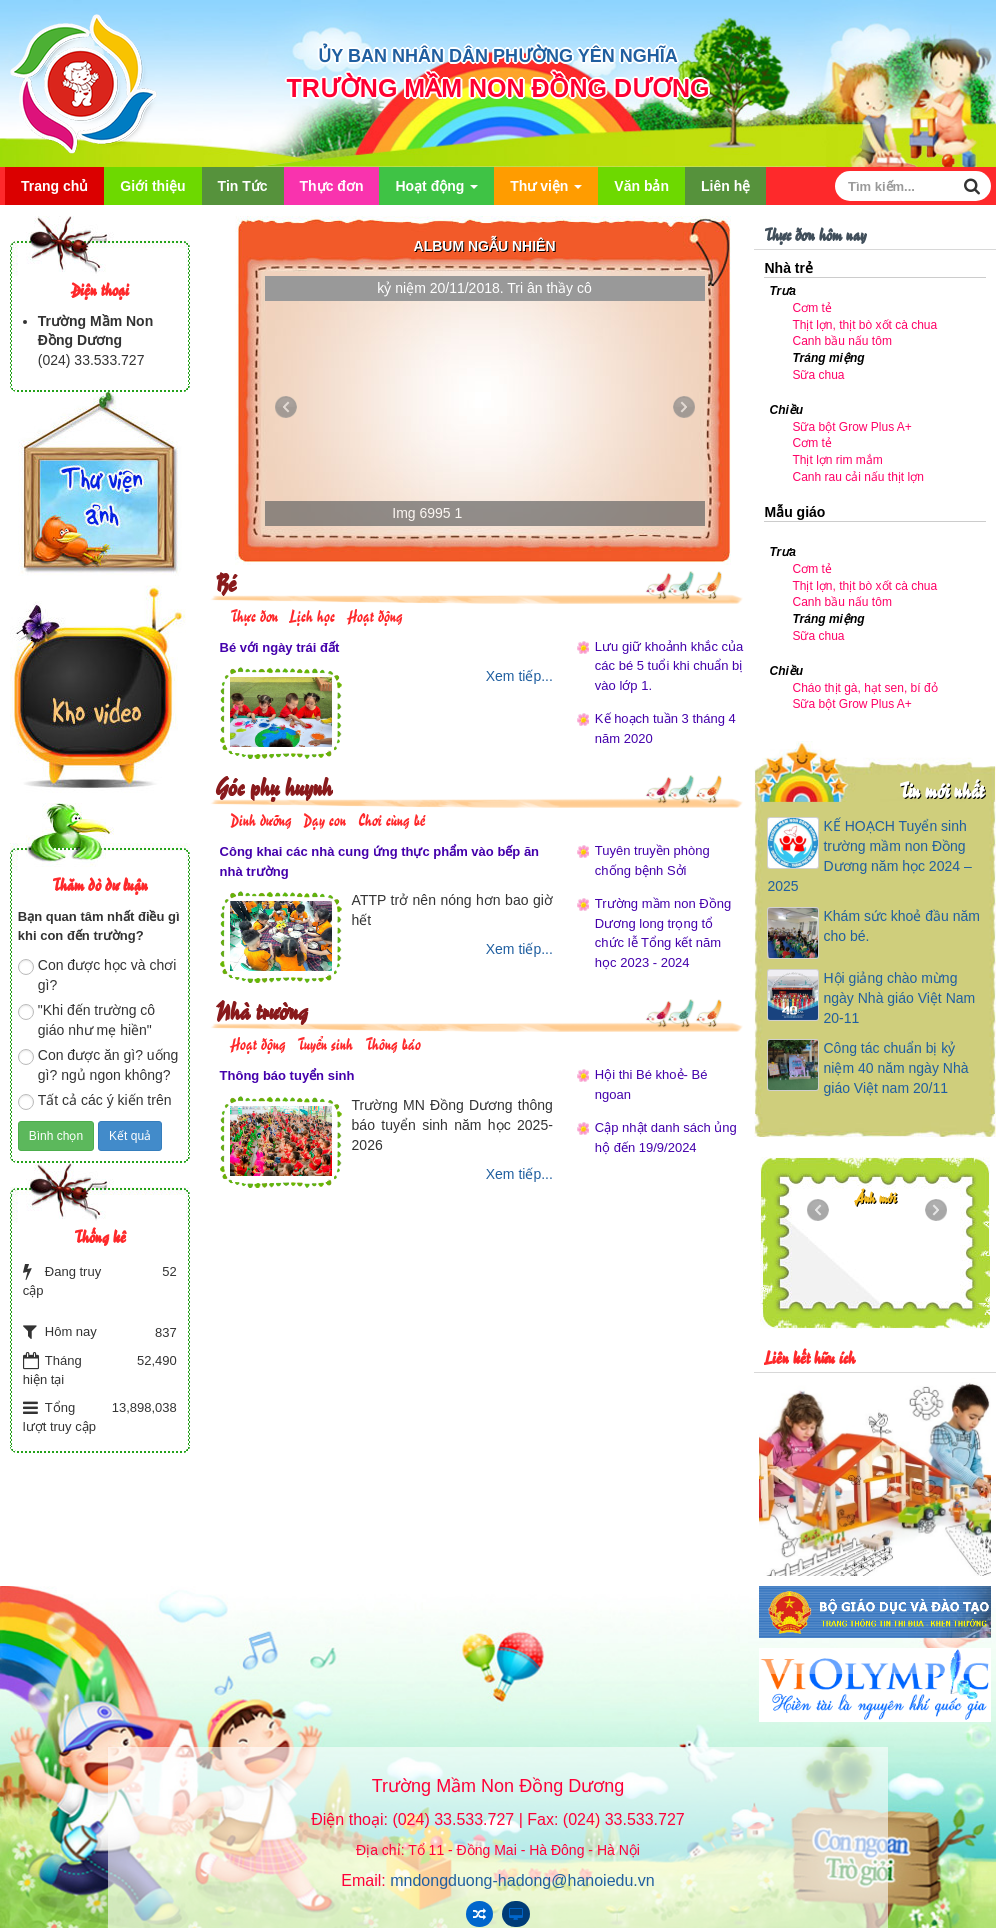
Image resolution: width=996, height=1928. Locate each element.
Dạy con (324, 818)
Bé (225, 581)
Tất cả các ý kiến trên (95, 1101)
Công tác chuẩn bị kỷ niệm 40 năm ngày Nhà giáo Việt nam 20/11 (895, 1068)
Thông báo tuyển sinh (287, 1075)
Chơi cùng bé (391, 818)
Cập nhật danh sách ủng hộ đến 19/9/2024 (666, 1137)
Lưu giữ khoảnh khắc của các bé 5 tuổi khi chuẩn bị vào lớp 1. (669, 666)
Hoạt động (436, 191)
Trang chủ (54, 186)
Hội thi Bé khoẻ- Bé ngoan (651, 1084)
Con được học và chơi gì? (97, 975)
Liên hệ (725, 186)
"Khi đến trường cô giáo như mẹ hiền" (86, 1020)
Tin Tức (243, 186)
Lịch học (312, 614)
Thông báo (393, 1042)
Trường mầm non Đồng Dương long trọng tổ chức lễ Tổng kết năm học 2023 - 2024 (663, 933)
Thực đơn (332, 186)
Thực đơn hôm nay (815, 233)
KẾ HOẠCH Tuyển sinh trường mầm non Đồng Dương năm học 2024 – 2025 (869, 856)
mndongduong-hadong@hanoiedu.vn (522, 1880)
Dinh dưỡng (261, 818)
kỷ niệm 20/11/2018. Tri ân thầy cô (484, 288)
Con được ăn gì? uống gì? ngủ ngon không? (98, 1065)
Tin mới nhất (941, 789)
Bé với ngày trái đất (280, 647)
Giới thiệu (152, 186)
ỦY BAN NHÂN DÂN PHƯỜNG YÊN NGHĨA (497, 56)
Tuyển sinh (325, 1042)
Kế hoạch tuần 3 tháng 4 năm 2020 (665, 728)
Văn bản (641, 186)
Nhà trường (261, 1009)
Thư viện (546, 191)
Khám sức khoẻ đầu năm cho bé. (901, 926)
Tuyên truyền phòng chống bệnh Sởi (652, 860)
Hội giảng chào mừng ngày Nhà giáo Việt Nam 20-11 (899, 998)
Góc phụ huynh (273, 785)
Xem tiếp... (519, 676)
